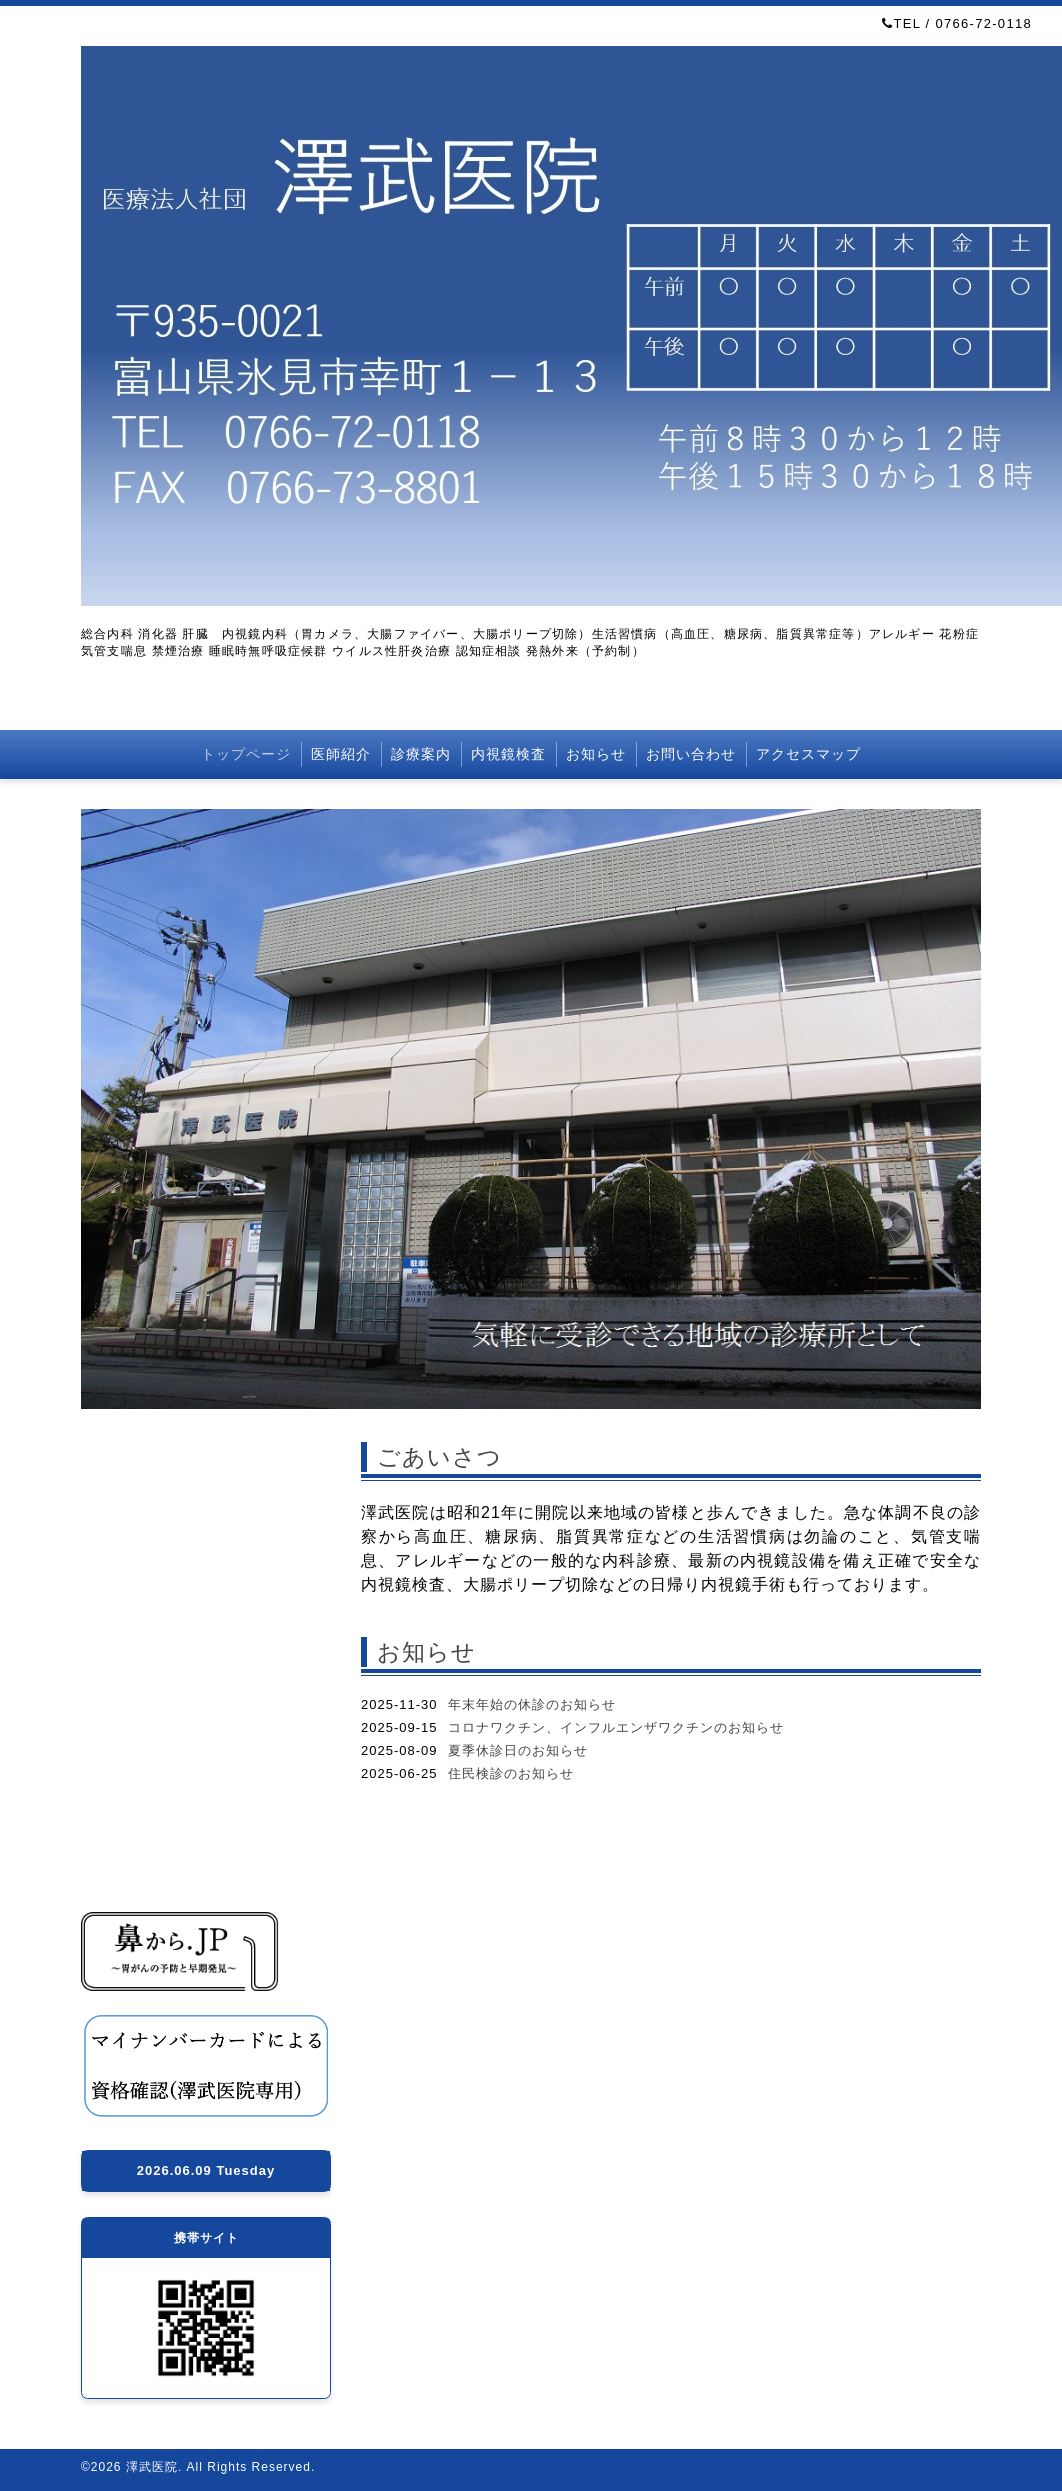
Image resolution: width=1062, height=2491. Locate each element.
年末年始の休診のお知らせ (532, 1704)
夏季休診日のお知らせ (518, 1750)
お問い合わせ (691, 754)
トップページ (246, 754)
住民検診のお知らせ (511, 1773)
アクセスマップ (808, 754)
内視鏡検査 (508, 754)
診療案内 (421, 754)
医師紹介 (341, 754)
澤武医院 (152, 2467)
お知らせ (596, 754)
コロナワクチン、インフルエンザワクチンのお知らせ (616, 1727)
